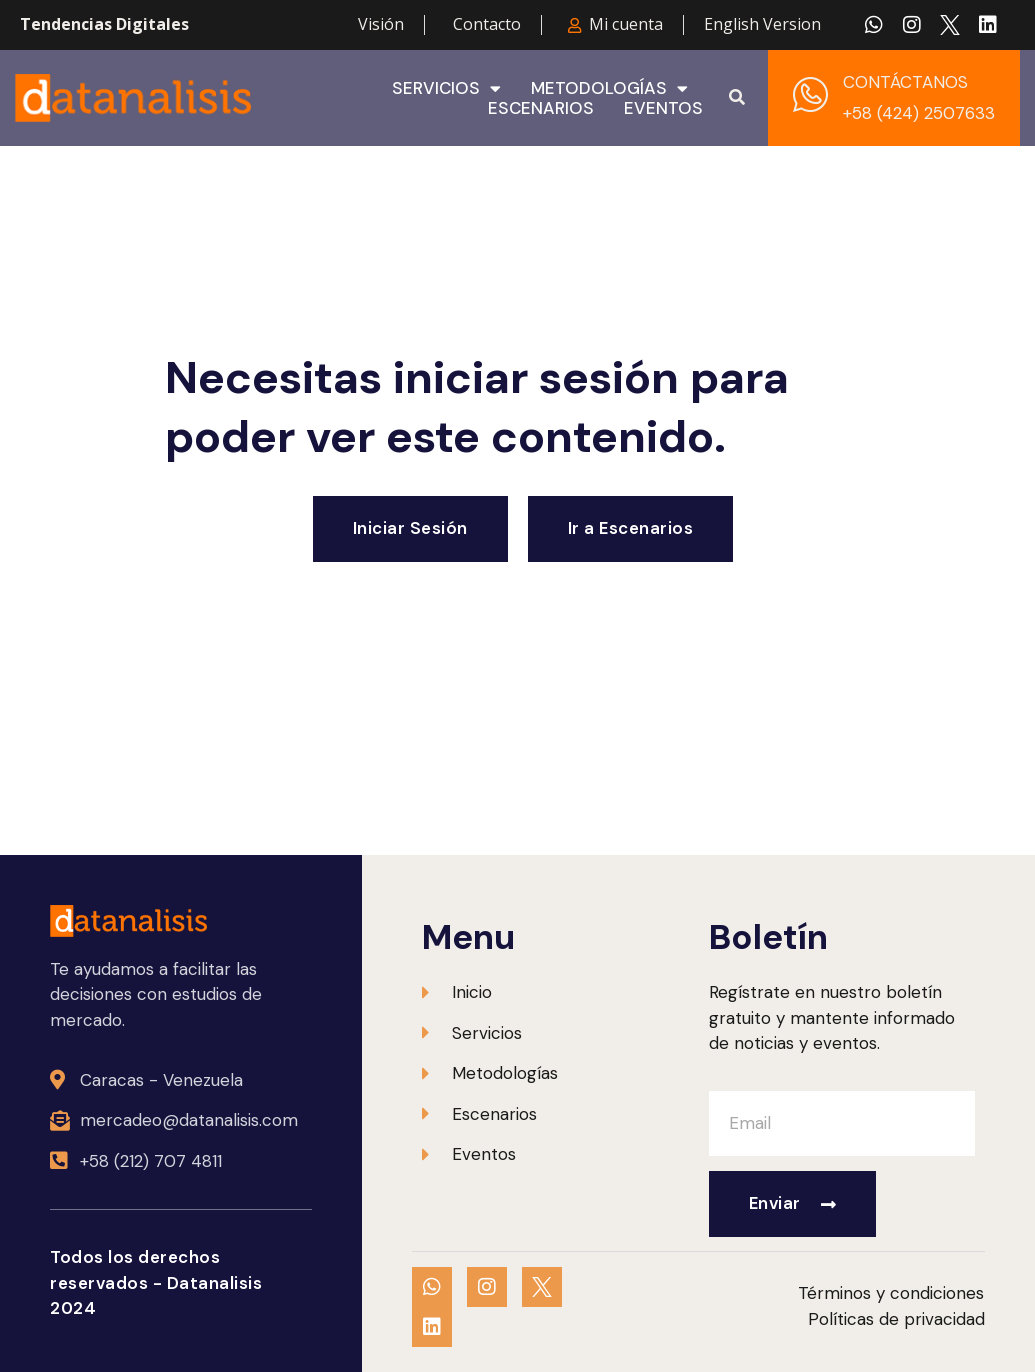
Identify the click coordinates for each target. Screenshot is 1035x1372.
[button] (737, 98)
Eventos (663, 108)
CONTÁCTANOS (905, 82)
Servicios (446, 88)
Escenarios (541, 108)
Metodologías (609, 88)
